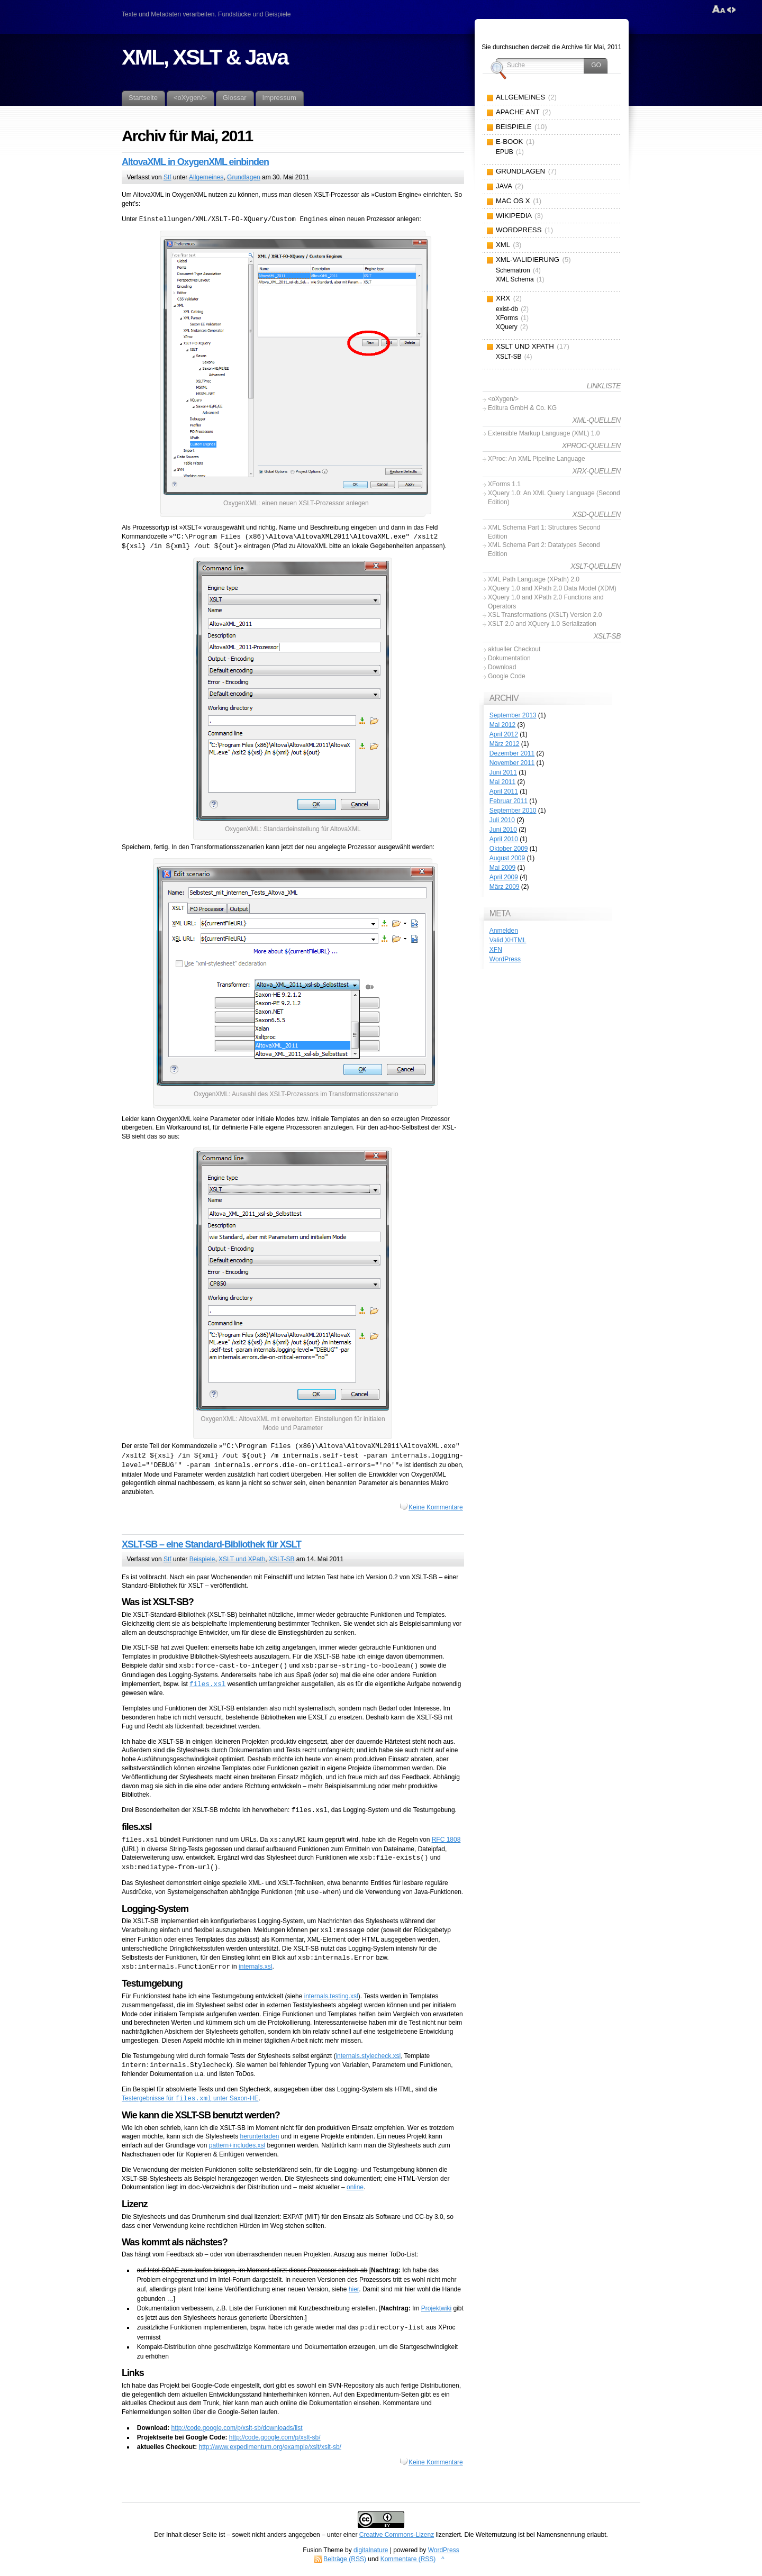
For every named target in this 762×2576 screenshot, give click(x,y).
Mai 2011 (502, 782)
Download (502, 667)
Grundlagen (243, 177)
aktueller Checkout (514, 649)
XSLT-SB (281, 1559)
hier (354, 2289)
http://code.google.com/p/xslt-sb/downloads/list (236, 2428)
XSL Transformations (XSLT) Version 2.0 (545, 614)
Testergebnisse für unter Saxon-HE (190, 2098)
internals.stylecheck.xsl (368, 2056)
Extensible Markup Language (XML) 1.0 (544, 433)
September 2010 (513, 810)
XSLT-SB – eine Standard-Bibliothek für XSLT (211, 1544)
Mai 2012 (502, 725)
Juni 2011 (503, 772)
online (355, 2187)
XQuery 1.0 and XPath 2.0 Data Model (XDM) (552, 588)
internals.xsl (255, 1967)
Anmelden (503, 930)
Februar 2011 (508, 801)
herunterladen (259, 2136)
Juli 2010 (502, 820)
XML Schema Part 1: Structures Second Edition (544, 532)
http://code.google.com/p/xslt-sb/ (275, 2437)
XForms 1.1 (504, 484)
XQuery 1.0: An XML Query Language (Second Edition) (554, 497)
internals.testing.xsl (331, 1996)
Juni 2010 (503, 829)
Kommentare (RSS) (408, 2559)
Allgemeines (206, 177)
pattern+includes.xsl (237, 2145)
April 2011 (503, 791)
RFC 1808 (446, 1840)
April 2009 (503, 877)
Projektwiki (436, 2308)
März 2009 (504, 886)
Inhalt (174, 2534)
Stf (167, 177)
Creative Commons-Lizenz (396, 2534)
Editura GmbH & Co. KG (522, 408)
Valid (508, 940)
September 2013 (513, 715)
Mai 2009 (502, 867)
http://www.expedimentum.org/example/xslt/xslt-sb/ (270, 2447)
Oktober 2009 (508, 848)
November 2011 (511, 763)
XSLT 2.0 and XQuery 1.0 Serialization (542, 623)
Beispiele (202, 1559)
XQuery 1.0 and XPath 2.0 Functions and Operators (546, 602)
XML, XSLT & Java (205, 57)
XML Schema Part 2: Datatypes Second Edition (544, 549)
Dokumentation (509, 658)
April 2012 (503, 734)
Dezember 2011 (511, 753)
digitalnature (370, 2550)
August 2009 (507, 858)
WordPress (505, 959)
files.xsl (207, 1684)
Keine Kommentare (436, 1507)
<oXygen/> (503, 399)
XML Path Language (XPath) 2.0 (533, 579)
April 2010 (503, 839)
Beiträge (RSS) (344, 2559)
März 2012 (504, 744)
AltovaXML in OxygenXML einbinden (195, 162)
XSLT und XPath (242, 1559)
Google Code (506, 676)
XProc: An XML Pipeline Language (536, 458)
